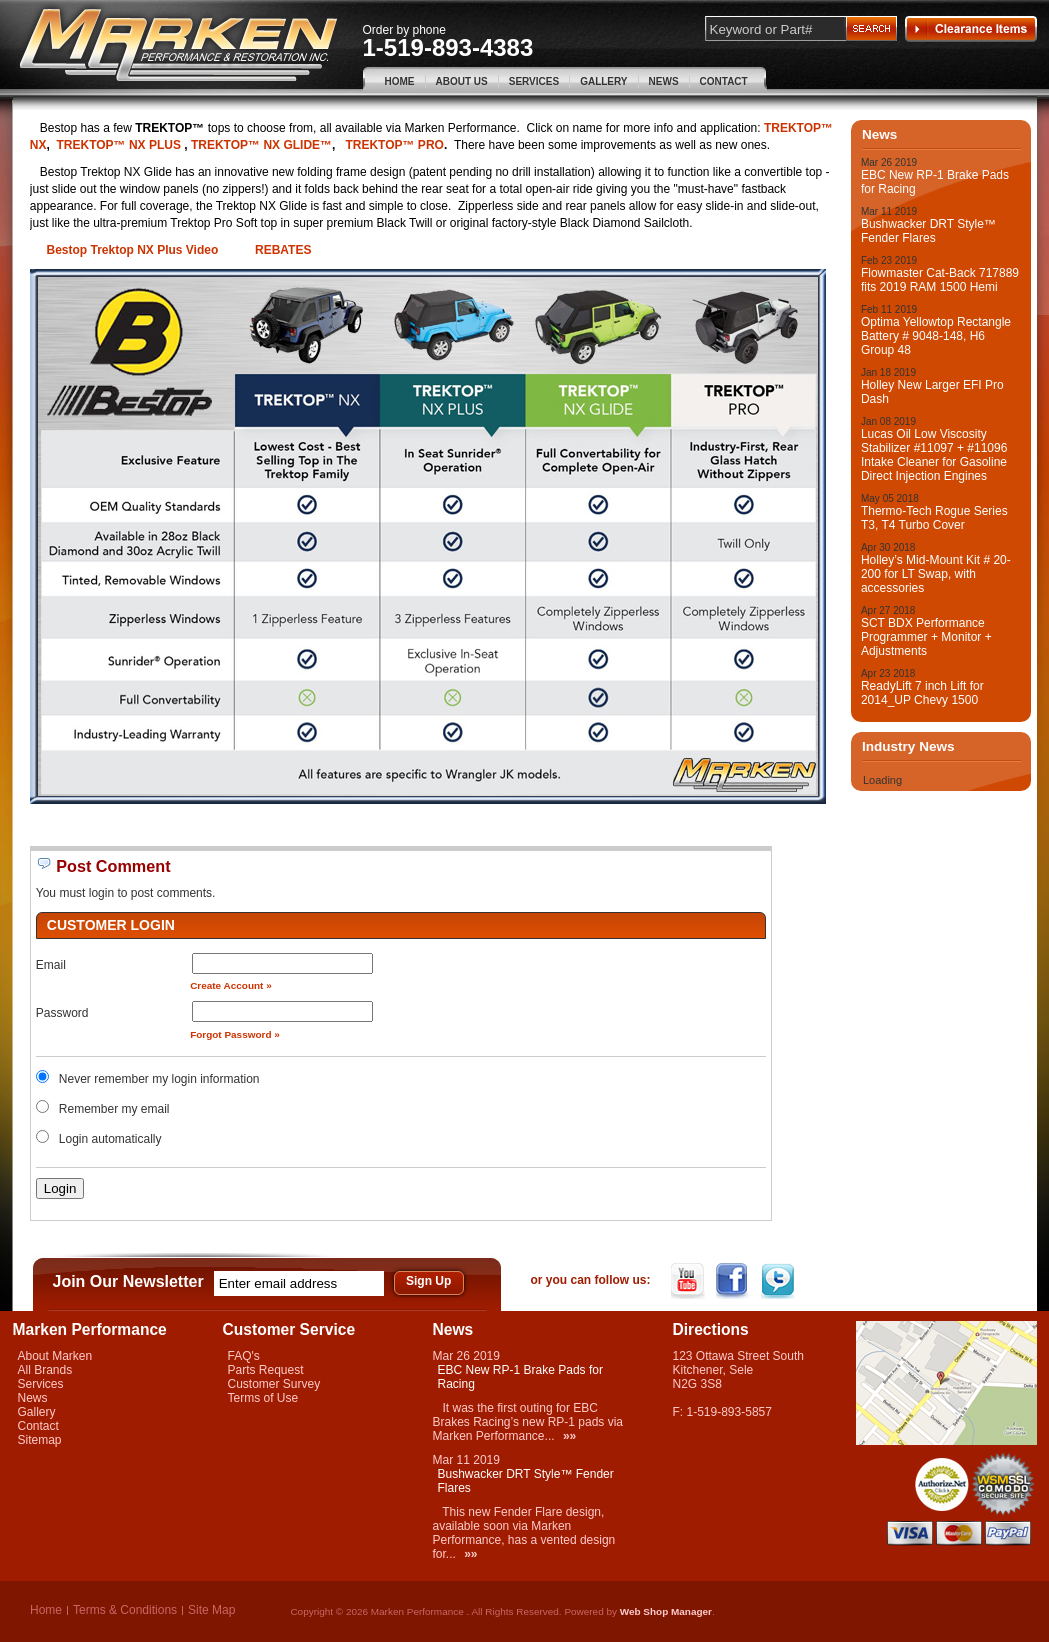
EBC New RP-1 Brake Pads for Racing (935, 182)
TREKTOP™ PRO (394, 145)
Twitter (779, 1281)
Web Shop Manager (666, 1611)
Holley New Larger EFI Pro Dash (932, 392)
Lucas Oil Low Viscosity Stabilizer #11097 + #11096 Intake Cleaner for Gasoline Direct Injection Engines (934, 455)
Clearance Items (971, 29)
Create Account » (231, 985)
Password (62, 1013)
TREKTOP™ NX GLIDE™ (261, 145)
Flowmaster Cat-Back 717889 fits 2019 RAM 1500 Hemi (940, 280)
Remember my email (114, 1109)
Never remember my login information (159, 1079)
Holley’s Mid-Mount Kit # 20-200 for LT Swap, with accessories (936, 574)
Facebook (734, 1281)
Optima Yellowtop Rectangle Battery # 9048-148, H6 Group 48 (936, 336)
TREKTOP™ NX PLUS (120, 145)
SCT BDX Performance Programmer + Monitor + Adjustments (926, 637)
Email (51, 965)
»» (569, 1436)
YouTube (689, 1281)
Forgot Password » (235, 1034)
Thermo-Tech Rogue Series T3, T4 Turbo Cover (934, 518)
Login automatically (112, 1139)
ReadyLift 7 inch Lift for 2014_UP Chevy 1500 (922, 693)
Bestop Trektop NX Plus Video (132, 250)
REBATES (283, 250)
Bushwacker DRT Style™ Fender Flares (928, 231)
